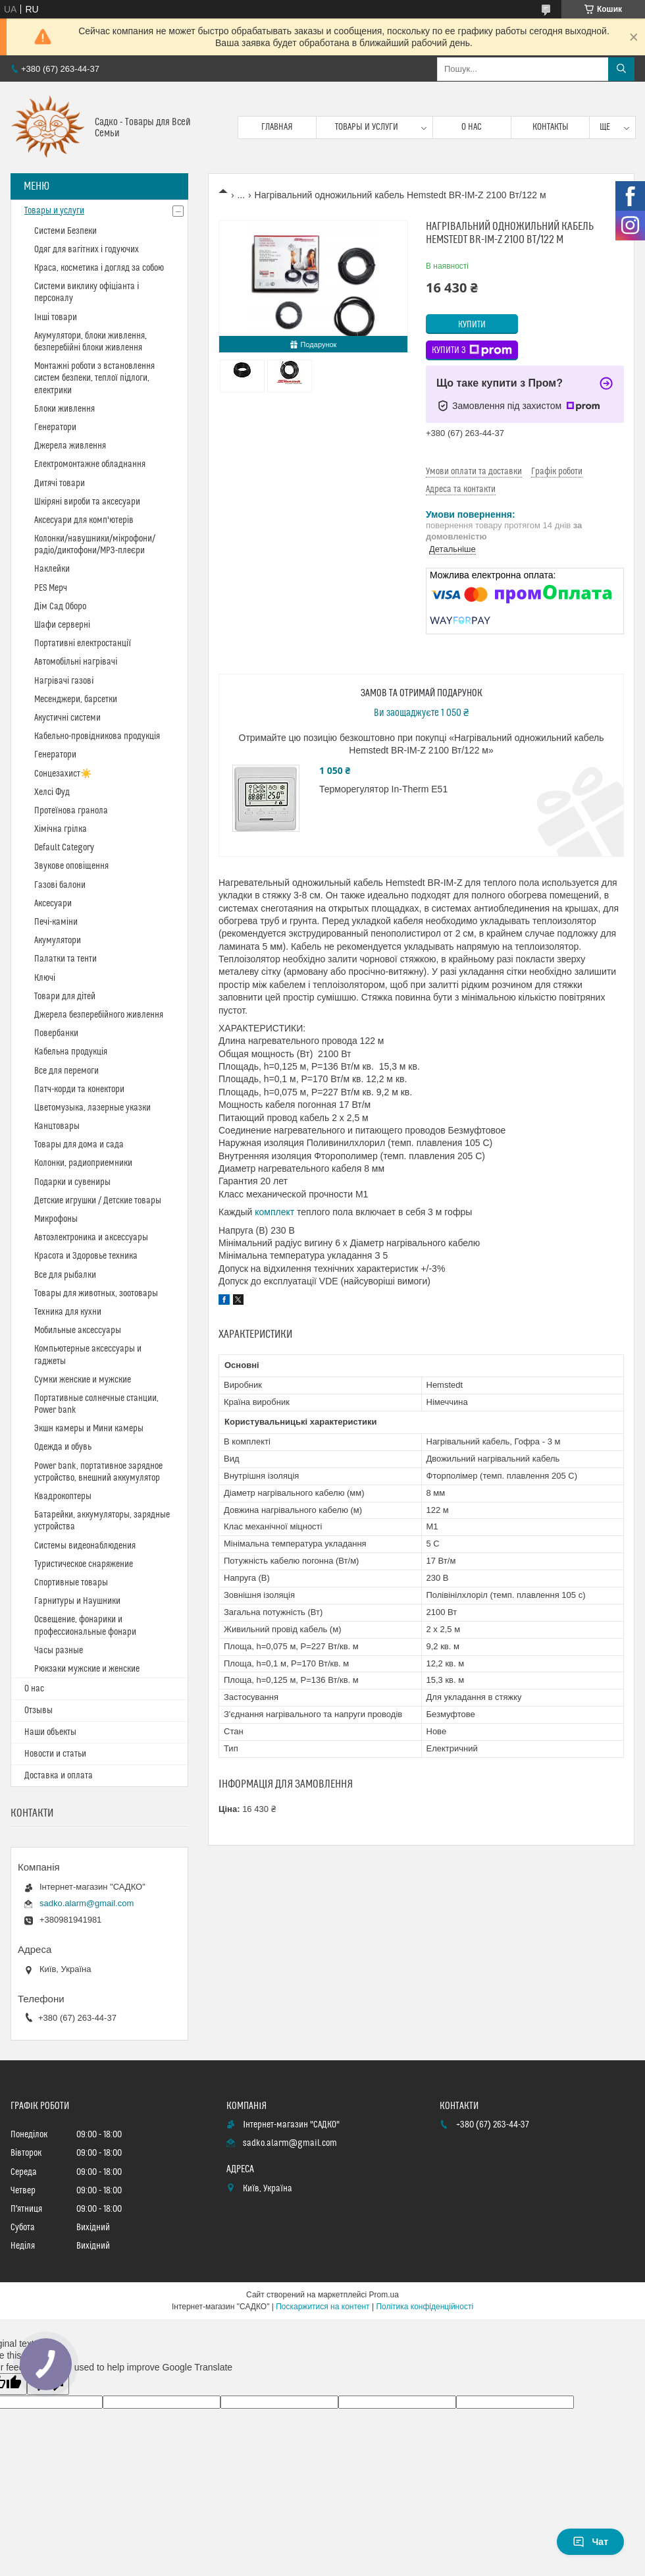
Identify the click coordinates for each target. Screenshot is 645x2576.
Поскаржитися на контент (322, 2306)
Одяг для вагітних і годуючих (86, 249)
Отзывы (38, 1710)
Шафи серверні (62, 625)
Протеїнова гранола (71, 811)
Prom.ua (384, 2294)
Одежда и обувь (62, 1447)
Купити (472, 324)
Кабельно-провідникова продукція (97, 736)
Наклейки (52, 569)
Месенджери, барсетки (75, 699)
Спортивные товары (71, 1582)
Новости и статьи (55, 1754)
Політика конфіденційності (424, 2306)
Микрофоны (56, 1219)
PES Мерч (50, 588)
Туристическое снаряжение (83, 1564)
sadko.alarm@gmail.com (86, 1903)
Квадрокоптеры (62, 1496)
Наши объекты (50, 1732)
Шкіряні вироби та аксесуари (87, 502)
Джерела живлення (70, 446)
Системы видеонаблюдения (85, 1546)
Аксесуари (53, 903)
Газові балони (60, 885)
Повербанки (56, 1033)
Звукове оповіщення (71, 866)
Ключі (44, 978)
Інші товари (55, 317)
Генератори (55, 427)
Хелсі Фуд (52, 792)
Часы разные (58, 1650)
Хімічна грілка (60, 829)
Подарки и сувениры (72, 1182)
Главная (277, 127)
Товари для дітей (64, 996)
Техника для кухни (67, 1312)
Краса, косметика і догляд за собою (99, 268)
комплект (274, 1212)
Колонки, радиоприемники (83, 1163)
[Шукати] (621, 69)
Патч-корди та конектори (79, 1089)
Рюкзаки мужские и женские (87, 1669)
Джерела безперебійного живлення (98, 1015)
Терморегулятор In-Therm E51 (383, 789)
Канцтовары (57, 1126)
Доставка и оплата (58, 1775)
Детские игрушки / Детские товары (97, 1200)
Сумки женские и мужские (82, 1380)
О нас (471, 127)
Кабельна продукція (70, 1052)
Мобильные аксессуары (77, 1330)
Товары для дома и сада (79, 1144)
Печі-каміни (56, 922)
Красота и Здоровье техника (86, 1256)
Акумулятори (57, 940)
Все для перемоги (66, 1071)
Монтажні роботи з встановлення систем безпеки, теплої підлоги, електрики (94, 378)
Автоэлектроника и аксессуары (91, 1237)
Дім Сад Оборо (60, 606)
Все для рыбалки (65, 1275)
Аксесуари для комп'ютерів (84, 520)
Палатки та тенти (65, 959)
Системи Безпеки (65, 231)
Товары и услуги (366, 127)
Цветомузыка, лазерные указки (92, 1108)
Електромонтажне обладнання (89, 464)
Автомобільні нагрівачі (75, 662)
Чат (590, 2542)
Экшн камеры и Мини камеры (88, 1428)
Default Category (64, 847)
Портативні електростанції (82, 643)
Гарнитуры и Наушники (77, 1601)
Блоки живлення (64, 409)
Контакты (550, 127)
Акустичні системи (67, 718)
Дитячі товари (59, 483)
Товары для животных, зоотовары (96, 1293)
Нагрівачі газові (63, 681)
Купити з (472, 350)
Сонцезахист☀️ (62, 774)
